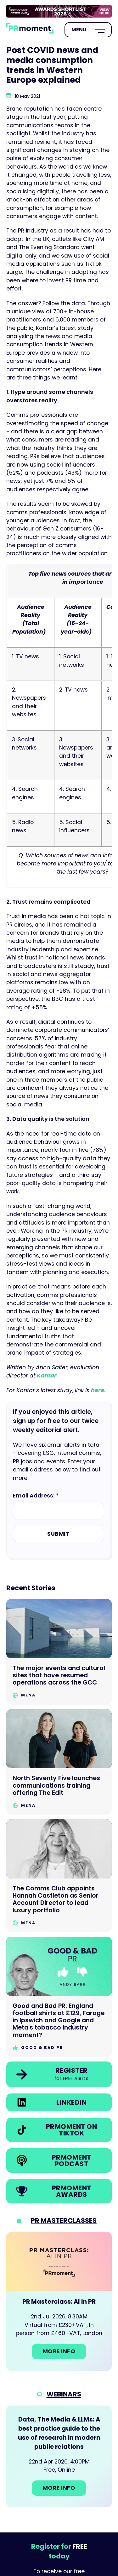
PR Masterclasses (64, 2220)
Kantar (47, 1375)
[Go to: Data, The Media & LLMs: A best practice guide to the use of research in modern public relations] (59, 2456)
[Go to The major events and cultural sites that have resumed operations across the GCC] (59, 1652)
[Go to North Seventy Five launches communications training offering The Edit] (59, 1762)
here (97, 1390)
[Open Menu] (88, 29)
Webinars (64, 2394)
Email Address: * (36, 1495)
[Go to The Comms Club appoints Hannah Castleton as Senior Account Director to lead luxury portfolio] (59, 1875)
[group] (59, 11)
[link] (59, 11)
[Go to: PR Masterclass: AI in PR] (59, 2301)
